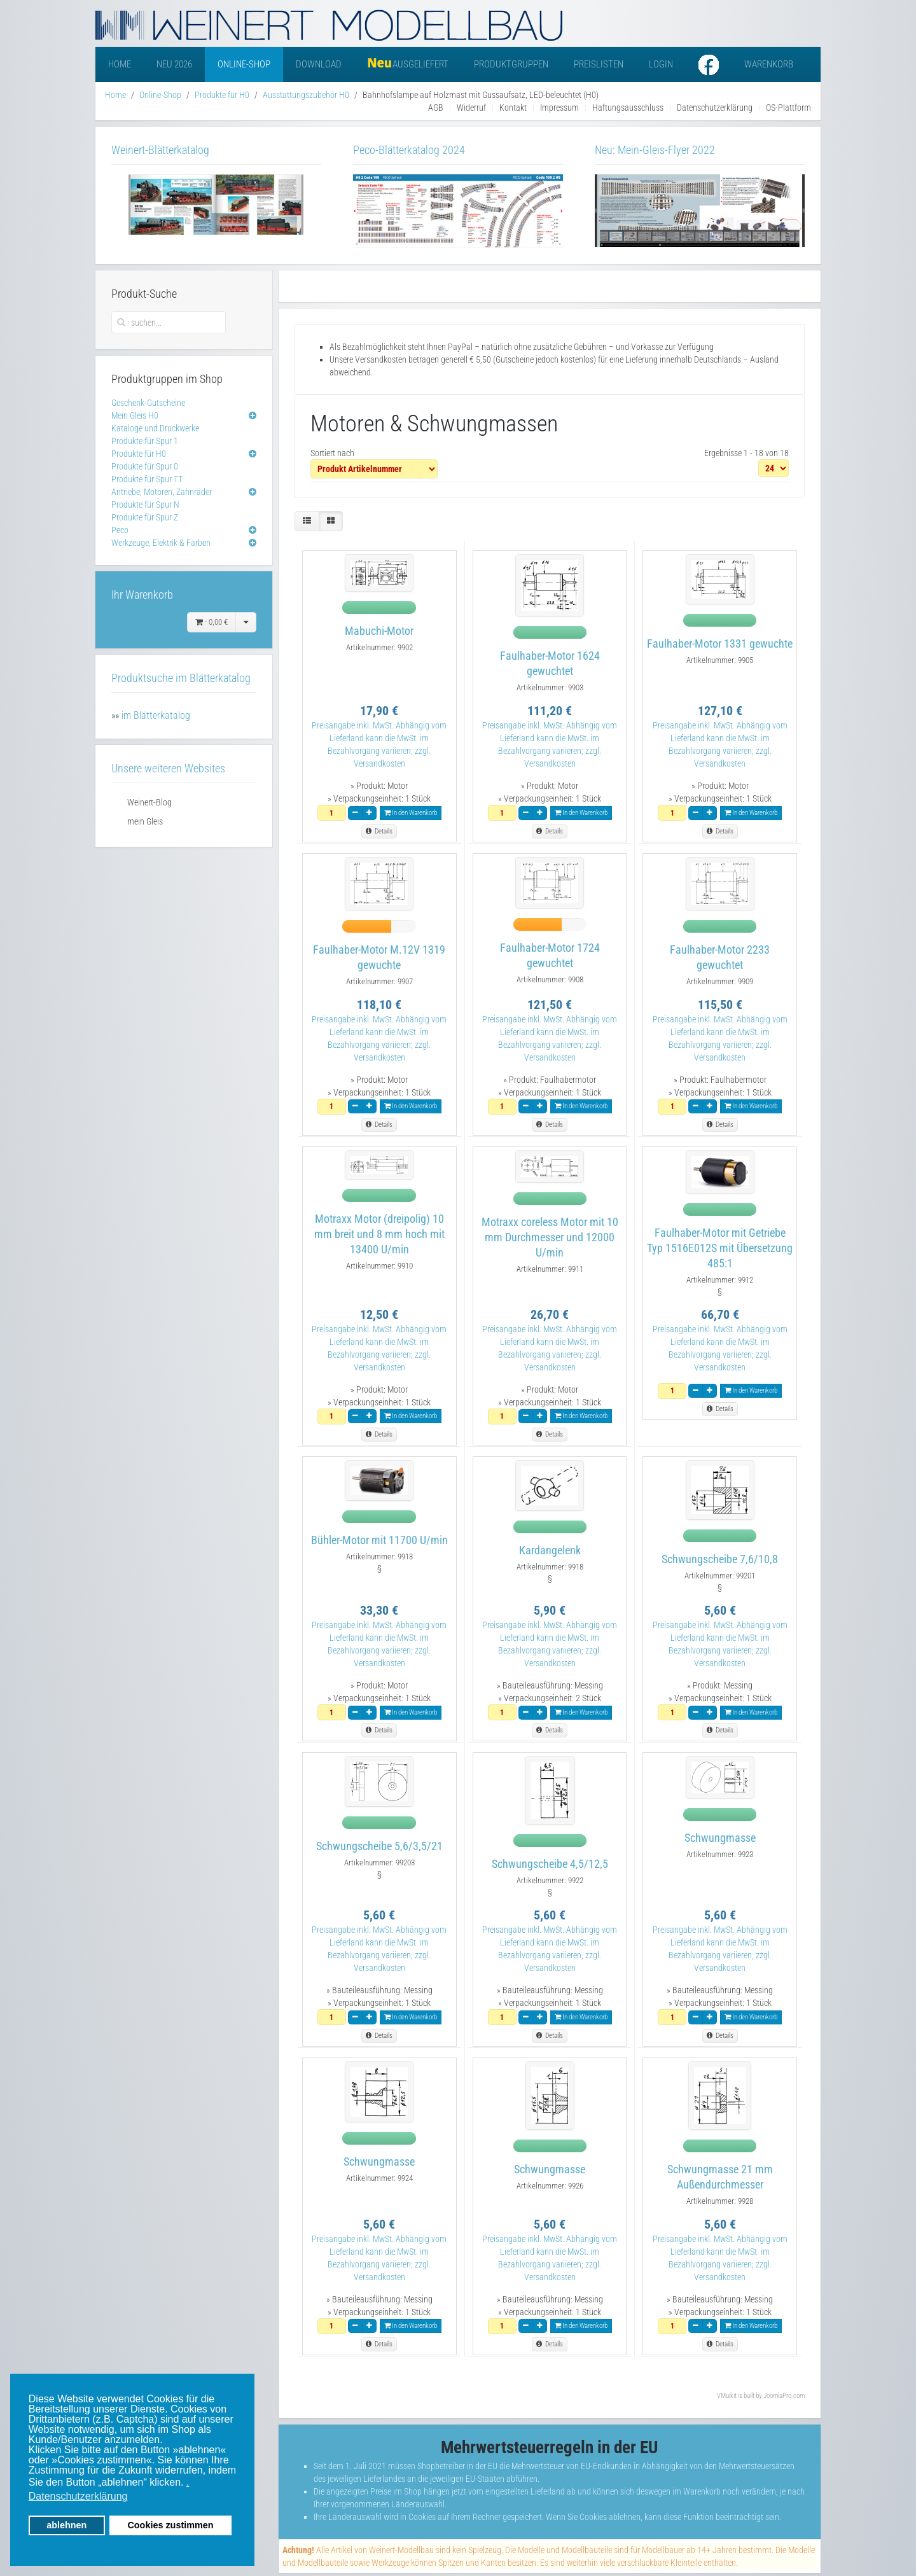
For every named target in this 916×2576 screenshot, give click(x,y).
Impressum (559, 107)
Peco (119, 530)
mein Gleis (145, 821)
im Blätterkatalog (155, 715)
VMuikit (727, 2396)
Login (661, 64)
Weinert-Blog (149, 802)
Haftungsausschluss (627, 107)
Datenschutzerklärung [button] (78, 2496)
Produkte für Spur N (145, 504)
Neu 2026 (174, 64)
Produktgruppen (511, 64)
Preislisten (598, 64)
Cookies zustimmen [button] (170, 2525)
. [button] (187, 2482)
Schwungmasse (720, 1837)
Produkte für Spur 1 (144, 441)
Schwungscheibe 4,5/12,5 (550, 1863)
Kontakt (513, 107)
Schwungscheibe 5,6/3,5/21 (379, 1846)
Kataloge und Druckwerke (155, 428)
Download (319, 64)
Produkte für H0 (222, 95)
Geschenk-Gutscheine (148, 403)
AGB (435, 107)
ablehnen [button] (66, 2525)
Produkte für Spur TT (147, 479)
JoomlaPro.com (784, 2396)
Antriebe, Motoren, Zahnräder (161, 492)
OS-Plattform (788, 107)
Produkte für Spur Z (144, 517)
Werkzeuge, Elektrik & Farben (161, 543)
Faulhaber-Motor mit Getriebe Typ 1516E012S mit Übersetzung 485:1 (720, 1248)
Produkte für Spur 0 (144, 466)
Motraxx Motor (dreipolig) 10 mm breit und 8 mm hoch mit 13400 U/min (379, 1234)
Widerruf (471, 107)
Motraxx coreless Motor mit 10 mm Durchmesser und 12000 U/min (550, 1237)
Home (119, 64)
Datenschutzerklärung (715, 107)
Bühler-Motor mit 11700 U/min (379, 1540)
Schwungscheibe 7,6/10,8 (720, 1559)
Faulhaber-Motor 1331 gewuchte (720, 643)
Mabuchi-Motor (379, 630)
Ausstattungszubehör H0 (306, 95)
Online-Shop (244, 64)
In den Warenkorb (410, 813)
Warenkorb (768, 64)
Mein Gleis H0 (134, 415)
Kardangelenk (550, 1550)
